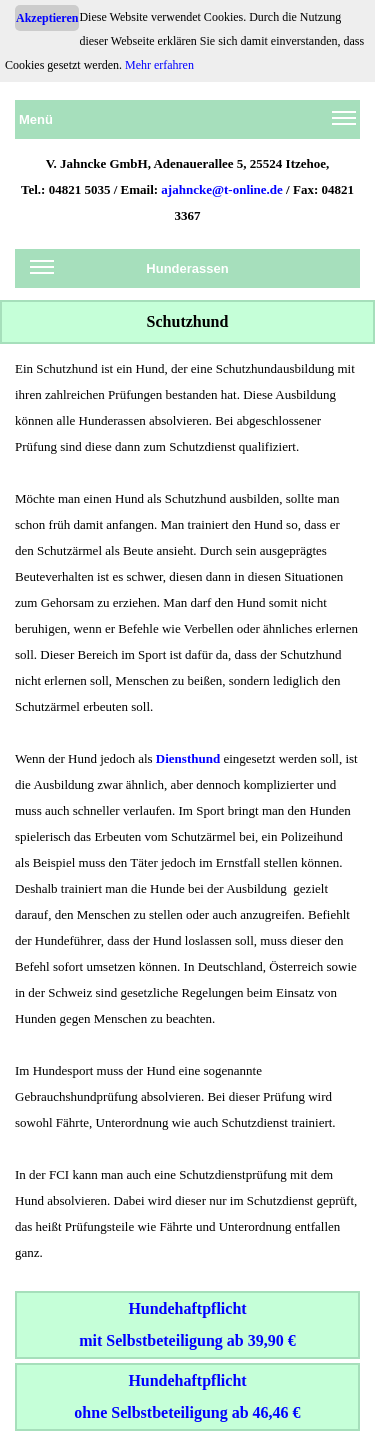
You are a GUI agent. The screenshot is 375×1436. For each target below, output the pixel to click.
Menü (187, 123)
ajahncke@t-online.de (222, 189)
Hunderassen (129, 272)
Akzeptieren (47, 18)
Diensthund (188, 758)
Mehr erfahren (159, 65)
